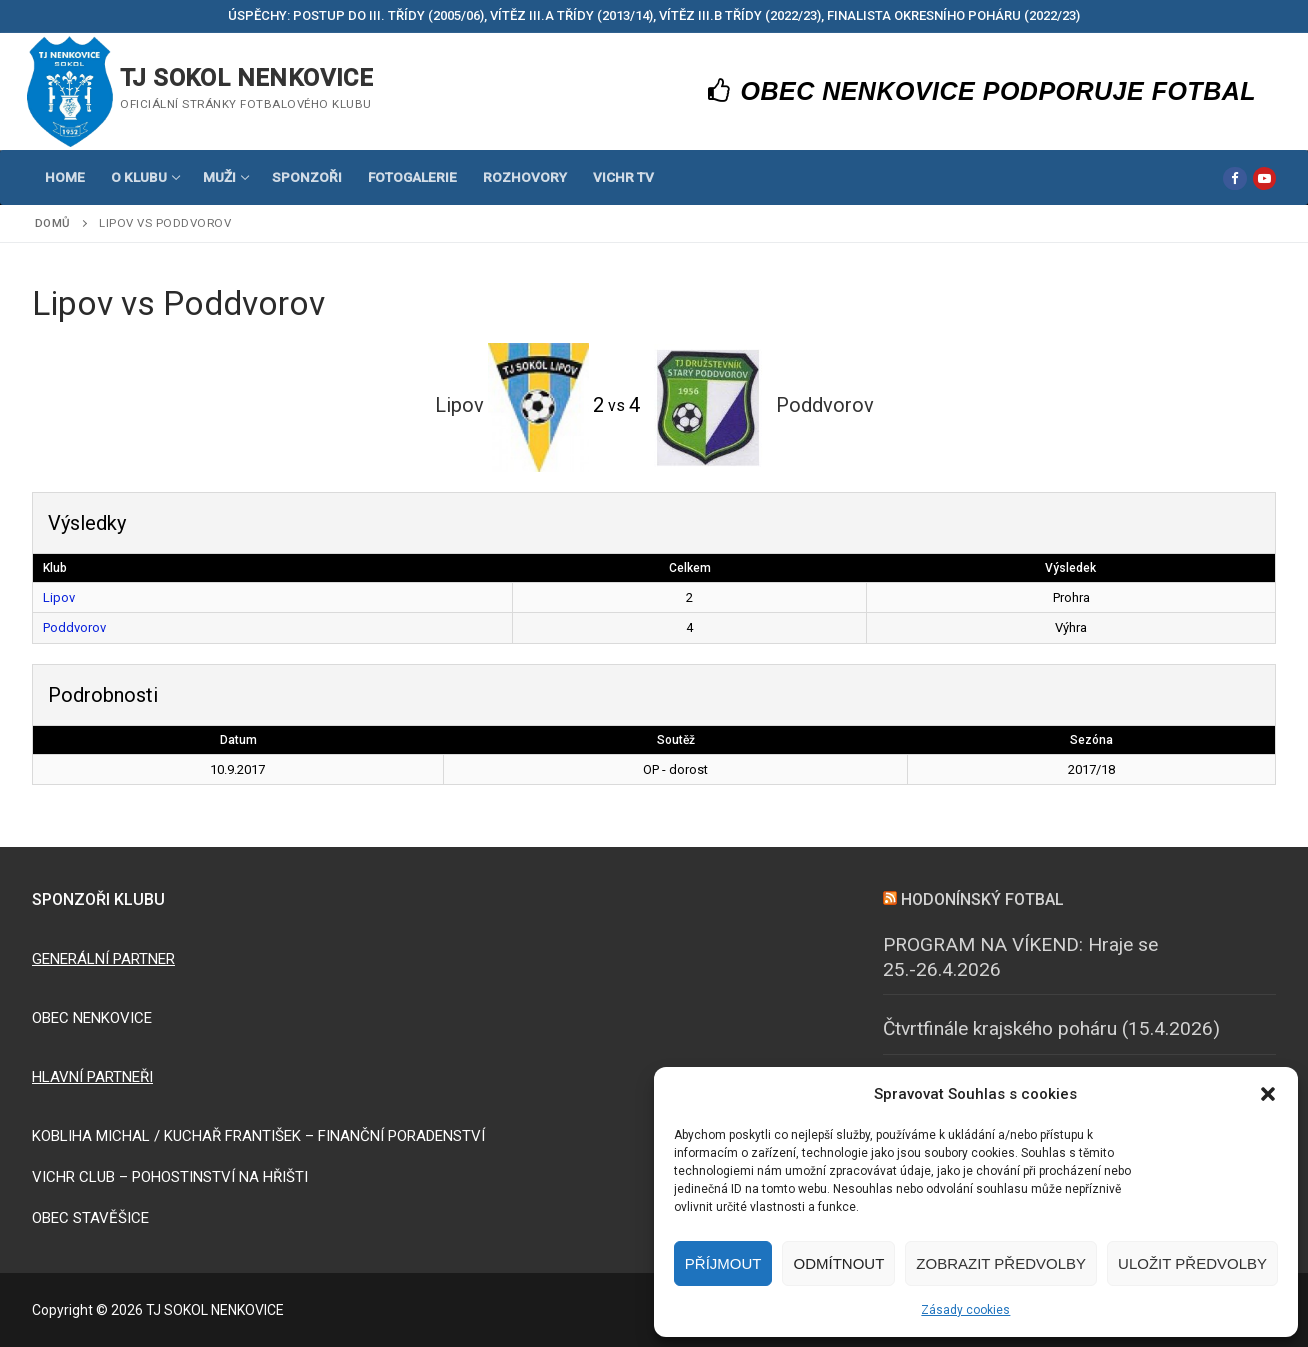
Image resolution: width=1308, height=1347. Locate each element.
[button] (1268, 1094)
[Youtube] (1264, 178)
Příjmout (723, 1263)
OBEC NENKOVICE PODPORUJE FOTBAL (982, 91)
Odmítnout (838, 1263)
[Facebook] (1234, 178)
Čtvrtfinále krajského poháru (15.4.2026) (1051, 1028)
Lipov (59, 597)
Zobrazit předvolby (1001, 1263)
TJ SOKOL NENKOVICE (246, 78)
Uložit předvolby (1192, 1263)
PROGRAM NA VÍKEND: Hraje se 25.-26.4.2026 (1020, 957)
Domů (53, 223)
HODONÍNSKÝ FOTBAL (982, 899)
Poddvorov (74, 627)
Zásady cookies (965, 1310)
